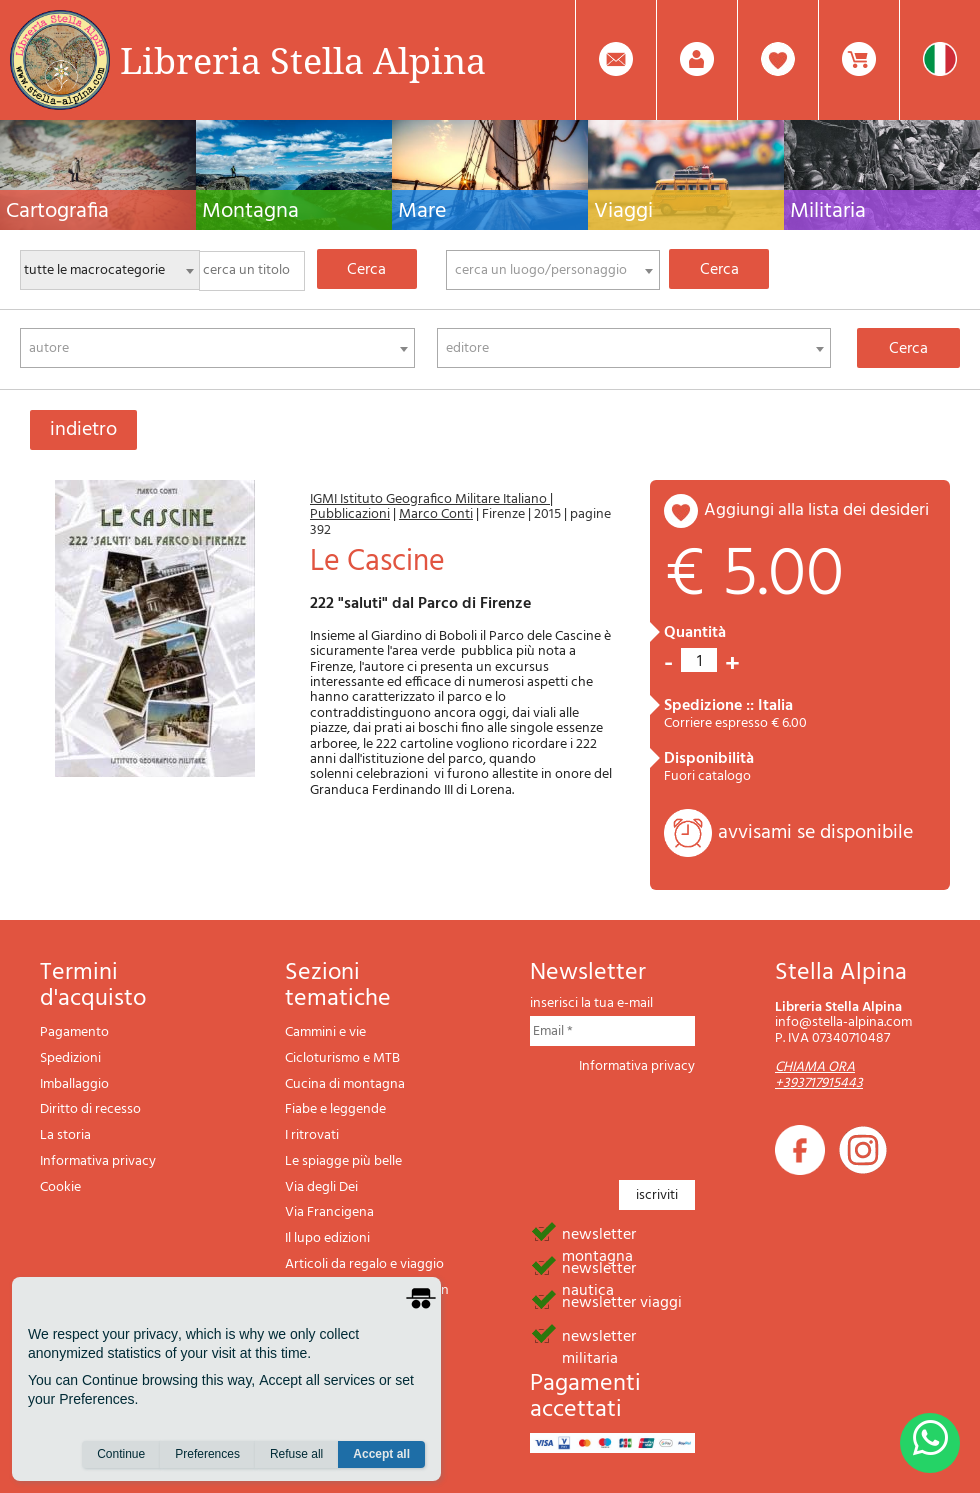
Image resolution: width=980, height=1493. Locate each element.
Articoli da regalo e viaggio (364, 1264)
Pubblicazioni (350, 514)
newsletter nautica (599, 1267)
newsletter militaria (599, 1335)
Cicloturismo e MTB (342, 1058)
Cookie (60, 1187)
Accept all (381, 1454)
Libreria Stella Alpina (303, 60)
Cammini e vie (325, 1032)
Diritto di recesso (90, 1109)
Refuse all (296, 1454)
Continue (121, 1454)
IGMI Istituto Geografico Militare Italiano (430, 499)
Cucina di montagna (345, 1084)
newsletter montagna (599, 1233)
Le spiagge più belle (343, 1161)
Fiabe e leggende (335, 1109)
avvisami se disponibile (815, 833)
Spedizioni (70, 1058)
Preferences (207, 1454)
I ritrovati (312, 1135)
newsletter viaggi (622, 1301)
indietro (83, 430)
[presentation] (682, 1121)
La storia (65, 1135)
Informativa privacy (98, 1161)
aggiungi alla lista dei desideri (816, 510)
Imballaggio (74, 1084)
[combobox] (553, 270)
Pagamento (74, 1032)
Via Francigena (329, 1212)
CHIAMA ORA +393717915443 (819, 1075)
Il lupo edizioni (327, 1238)
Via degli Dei (321, 1187)
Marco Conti (436, 514)
